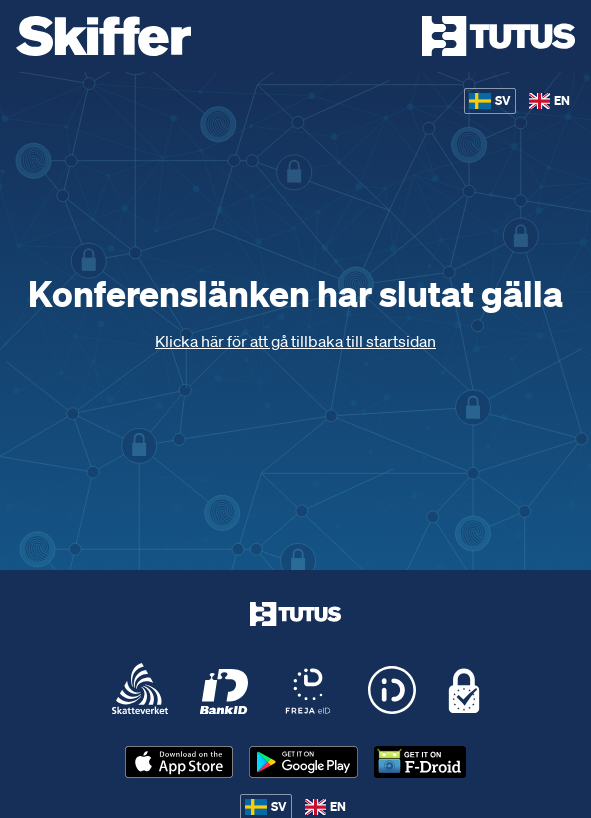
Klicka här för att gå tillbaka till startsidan (295, 341)
